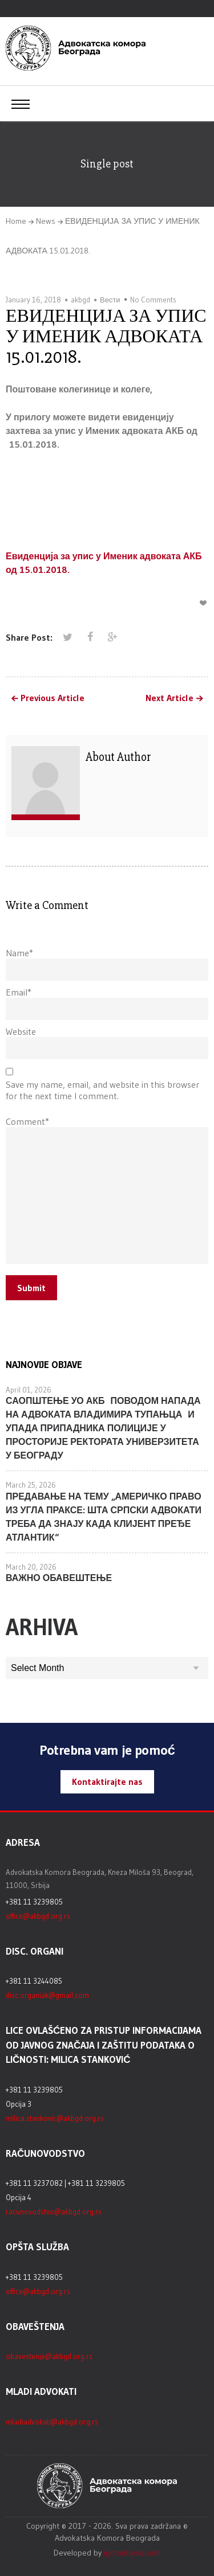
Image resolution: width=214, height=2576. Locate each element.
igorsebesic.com (132, 2553)
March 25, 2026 (31, 1484)
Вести (110, 299)
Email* (18, 992)
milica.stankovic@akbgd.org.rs (55, 2118)
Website (21, 1031)
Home (16, 221)
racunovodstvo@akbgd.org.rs (54, 2211)
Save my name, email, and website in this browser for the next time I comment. (102, 1090)
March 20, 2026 (31, 1566)
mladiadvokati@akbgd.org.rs (52, 2421)
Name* (19, 953)
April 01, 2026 (28, 1389)
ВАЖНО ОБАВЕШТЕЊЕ (59, 1577)
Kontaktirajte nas (107, 1781)
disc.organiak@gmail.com (47, 1995)
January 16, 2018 (33, 299)
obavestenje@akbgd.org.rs (49, 2356)
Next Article (169, 698)
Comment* (27, 1121)
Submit (31, 1287)
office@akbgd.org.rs (38, 1915)
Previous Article (52, 698)
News (45, 221)
